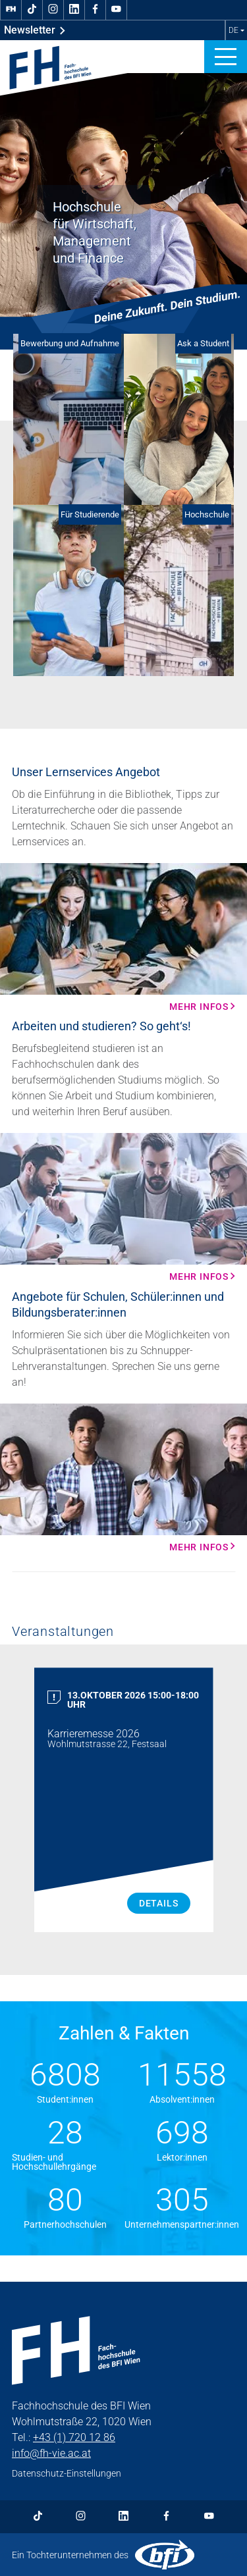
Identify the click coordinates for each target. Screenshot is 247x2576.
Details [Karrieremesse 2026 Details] (158, 1903)
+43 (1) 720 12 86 (74, 2437)
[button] (225, 56)
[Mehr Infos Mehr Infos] (123, 937)
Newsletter (34, 30)
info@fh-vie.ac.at (51, 2453)
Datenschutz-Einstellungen (66, 2473)
